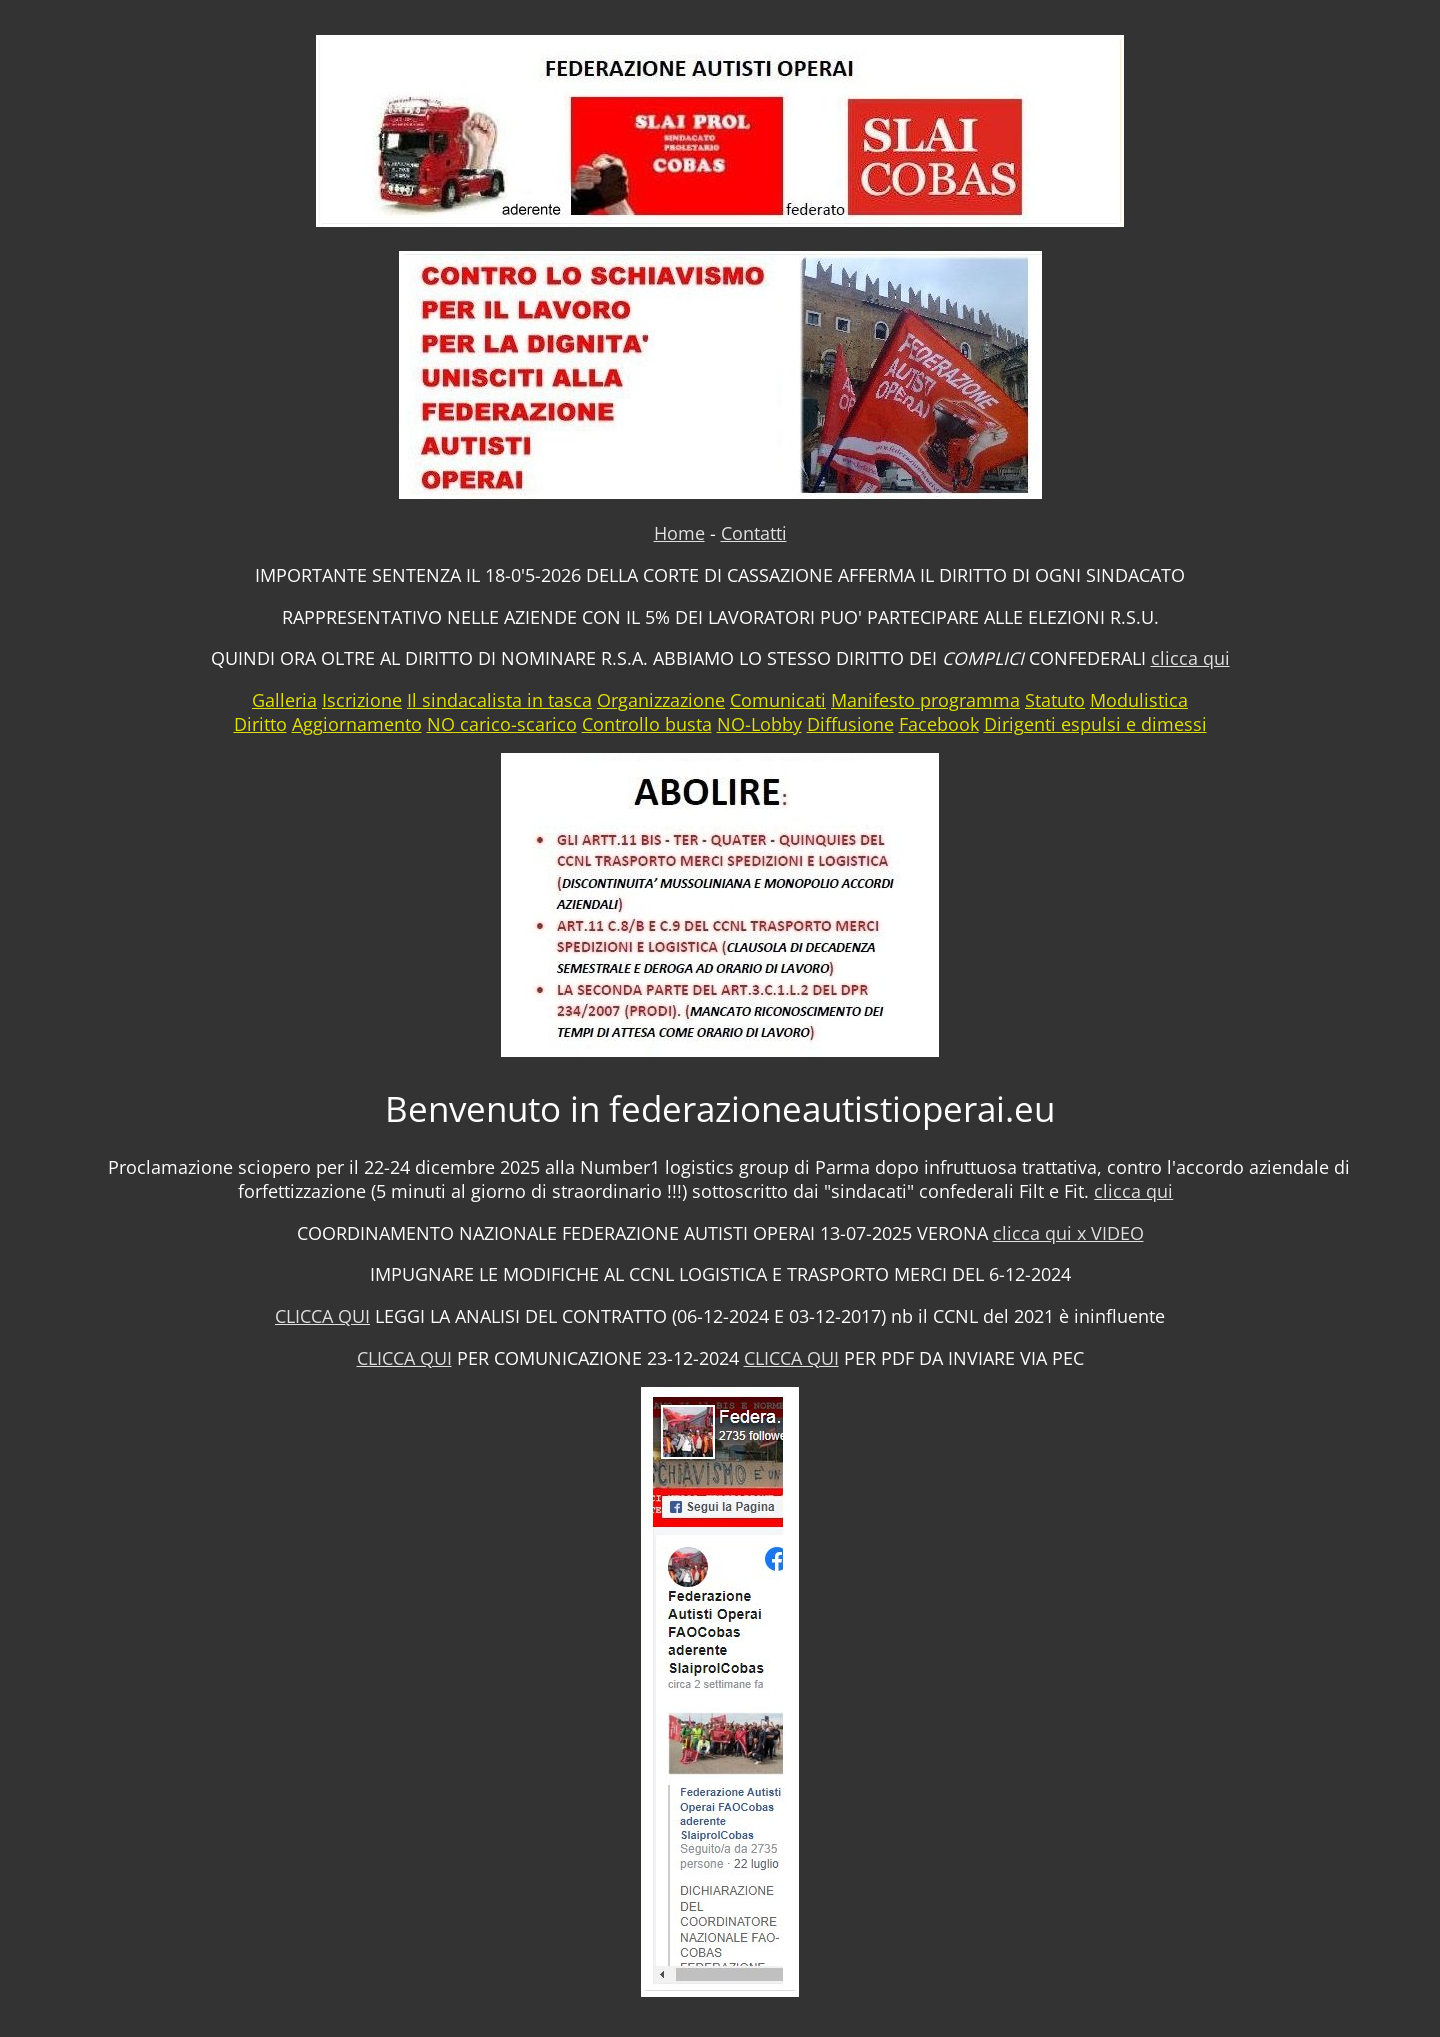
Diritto (260, 724)
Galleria (284, 700)
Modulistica (1139, 700)
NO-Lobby (759, 724)
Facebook (939, 724)
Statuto (1055, 700)
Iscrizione (362, 700)
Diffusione (850, 724)
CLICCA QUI (322, 1316)
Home (679, 533)
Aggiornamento (357, 724)
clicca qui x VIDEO (1068, 1233)
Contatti (754, 533)
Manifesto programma (925, 700)
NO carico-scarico (502, 724)
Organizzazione (661, 700)
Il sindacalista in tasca (499, 700)
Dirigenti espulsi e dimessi (1095, 724)
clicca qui (1190, 658)
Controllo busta (647, 724)
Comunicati (778, 700)
